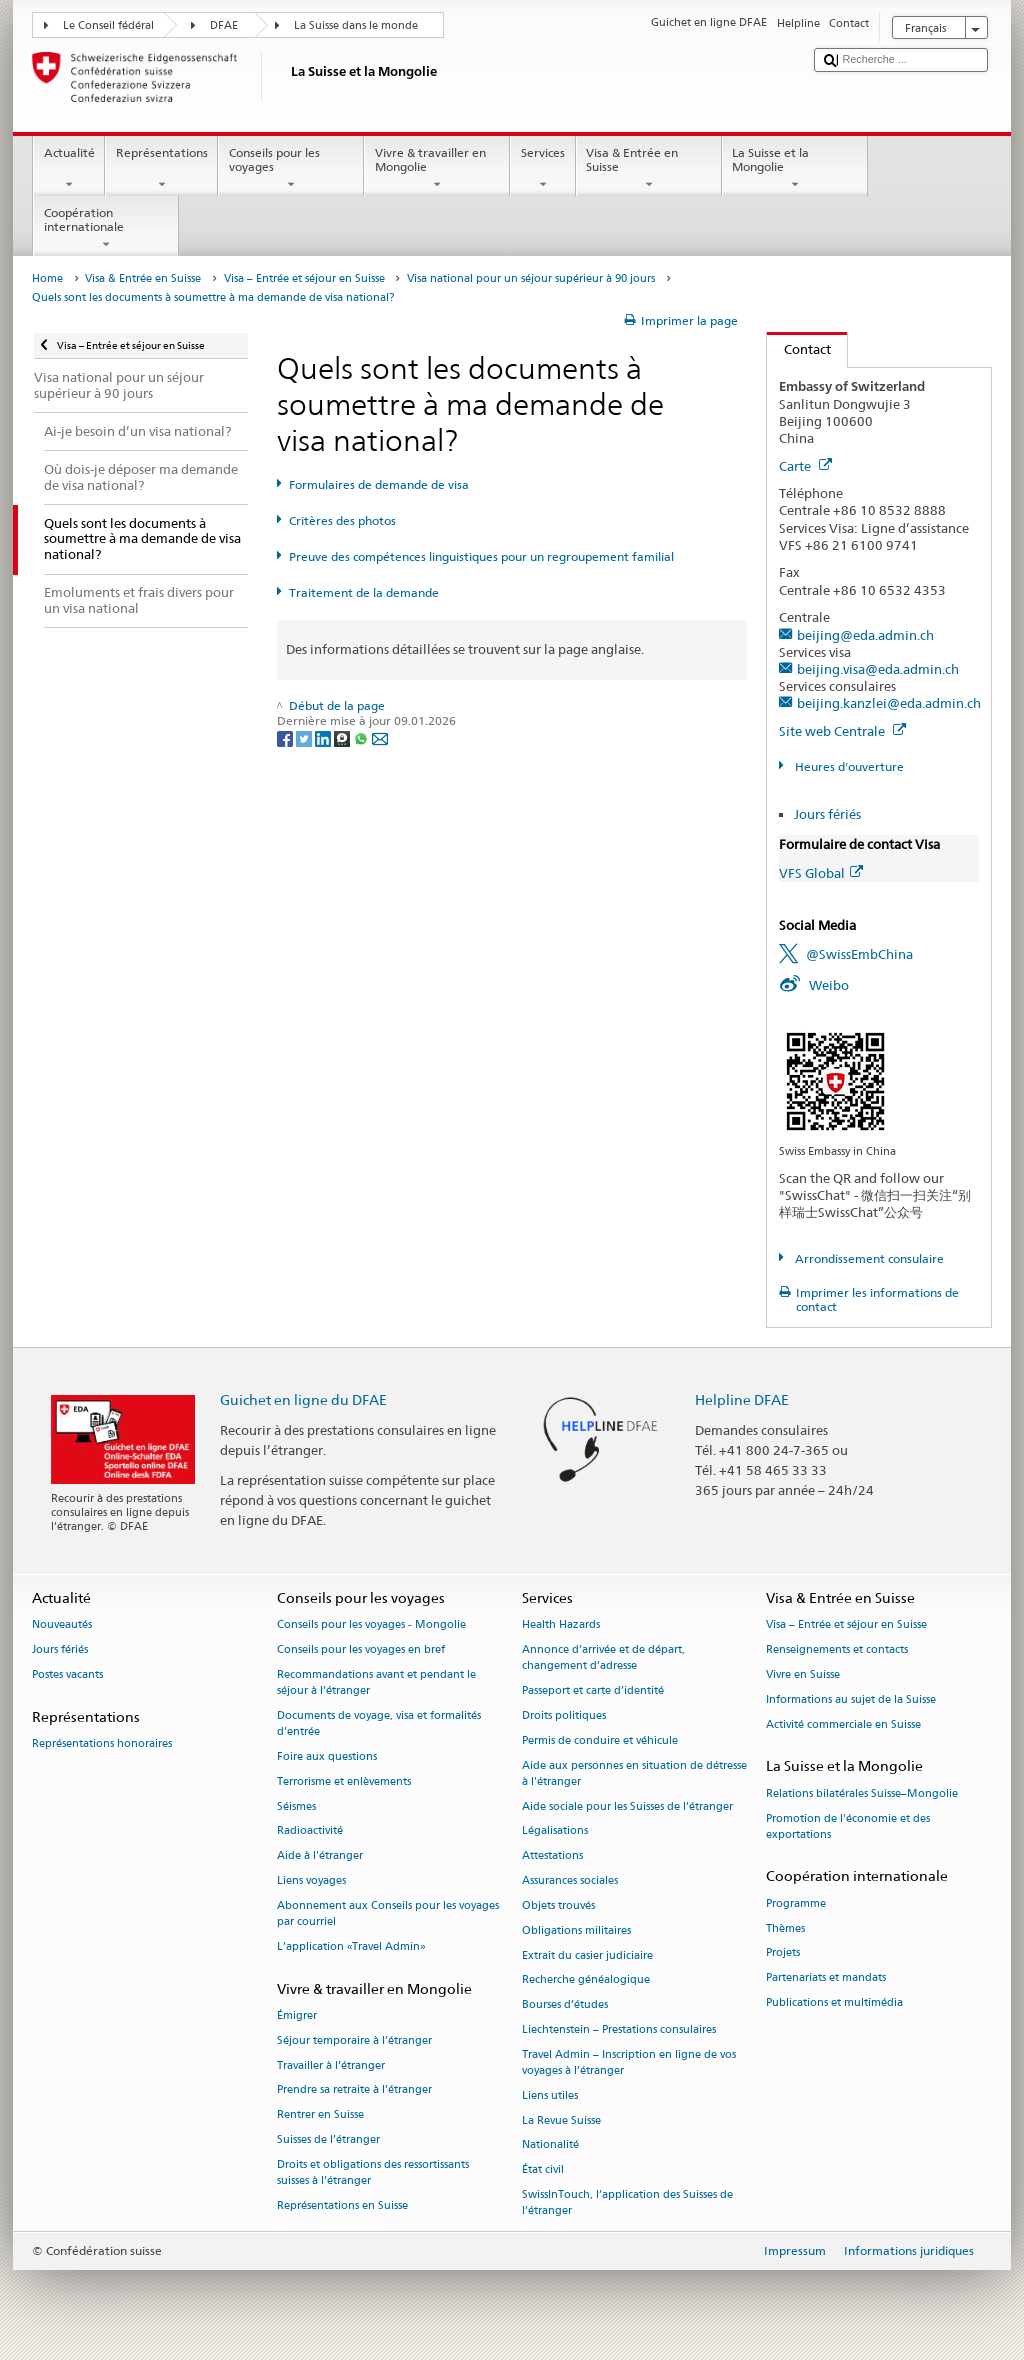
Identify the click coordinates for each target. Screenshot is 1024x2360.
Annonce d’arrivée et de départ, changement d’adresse (603, 1658)
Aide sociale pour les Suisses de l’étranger (627, 1806)
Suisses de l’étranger (328, 2139)
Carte (805, 466)
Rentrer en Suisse (320, 2115)
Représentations (161, 169)
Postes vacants (67, 1674)
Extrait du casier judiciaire (587, 1955)
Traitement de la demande (364, 592)
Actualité (69, 169)
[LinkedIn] (324, 737)
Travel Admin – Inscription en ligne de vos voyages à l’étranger (629, 2062)
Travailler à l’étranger (331, 2065)
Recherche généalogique (586, 1980)
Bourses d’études (565, 2005)
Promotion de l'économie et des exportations (848, 1826)
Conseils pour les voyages (291, 169)
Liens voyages (311, 1881)
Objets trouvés (558, 1905)
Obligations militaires (576, 1930)
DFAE (224, 25)
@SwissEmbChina (859, 954)
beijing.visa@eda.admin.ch (878, 669)
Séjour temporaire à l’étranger (354, 2040)
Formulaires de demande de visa (379, 484)
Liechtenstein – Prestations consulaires (619, 2029)
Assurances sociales (570, 1881)
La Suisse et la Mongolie (795, 169)
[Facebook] (286, 737)
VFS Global (821, 873)
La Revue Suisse (561, 2120)
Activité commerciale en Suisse (843, 1724)
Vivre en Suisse (803, 1674)
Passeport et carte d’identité (593, 1691)
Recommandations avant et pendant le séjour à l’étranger (376, 1682)
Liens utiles (550, 2095)
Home (47, 278)
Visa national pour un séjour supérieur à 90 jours (531, 278)
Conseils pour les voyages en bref (361, 1650)
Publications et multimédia (834, 2002)
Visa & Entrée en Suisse (649, 169)
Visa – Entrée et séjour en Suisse (304, 278)
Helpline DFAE (742, 1399)
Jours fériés (827, 814)
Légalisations (555, 1831)
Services (542, 169)
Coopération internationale (106, 229)
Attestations (552, 1856)
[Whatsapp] (362, 737)
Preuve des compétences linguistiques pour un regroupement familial (481, 556)
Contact (799, 349)
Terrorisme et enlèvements (344, 1781)
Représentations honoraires (102, 1743)
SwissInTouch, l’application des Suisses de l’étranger (627, 2202)
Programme (796, 1903)
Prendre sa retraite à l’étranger (354, 2090)
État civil (543, 2170)
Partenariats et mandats (826, 1978)
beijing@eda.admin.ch (865, 635)
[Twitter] (305, 737)
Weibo (829, 985)
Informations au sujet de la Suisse (851, 1699)
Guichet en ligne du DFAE (303, 1399)
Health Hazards (561, 1625)
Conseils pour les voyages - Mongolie (371, 1625)
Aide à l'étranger (320, 1856)
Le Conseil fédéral (108, 25)
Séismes (296, 1806)
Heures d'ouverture (848, 766)
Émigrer (297, 2015)
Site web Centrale (842, 731)
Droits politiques (564, 1715)
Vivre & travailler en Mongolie (437, 169)
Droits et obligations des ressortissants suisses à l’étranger (373, 2172)
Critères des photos (342, 520)
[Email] (380, 737)
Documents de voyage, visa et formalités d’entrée (379, 1723)
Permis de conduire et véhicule (600, 1740)
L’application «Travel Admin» (351, 1946)
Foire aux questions (327, 1756)
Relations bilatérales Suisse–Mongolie (862, 1793)
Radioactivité (310, 1831)
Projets (783, 1953)
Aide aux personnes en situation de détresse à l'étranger (634, 1773)
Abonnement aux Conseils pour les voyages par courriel (388, 1913)
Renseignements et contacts (837, 1650)
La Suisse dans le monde (356, 25)
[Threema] (343, 737)
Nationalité (550, 2145)
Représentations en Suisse (342, 2205)
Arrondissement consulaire (868, 1258)
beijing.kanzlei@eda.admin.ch (889, 703)
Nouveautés (62, 1625)
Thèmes (785, 1928)
